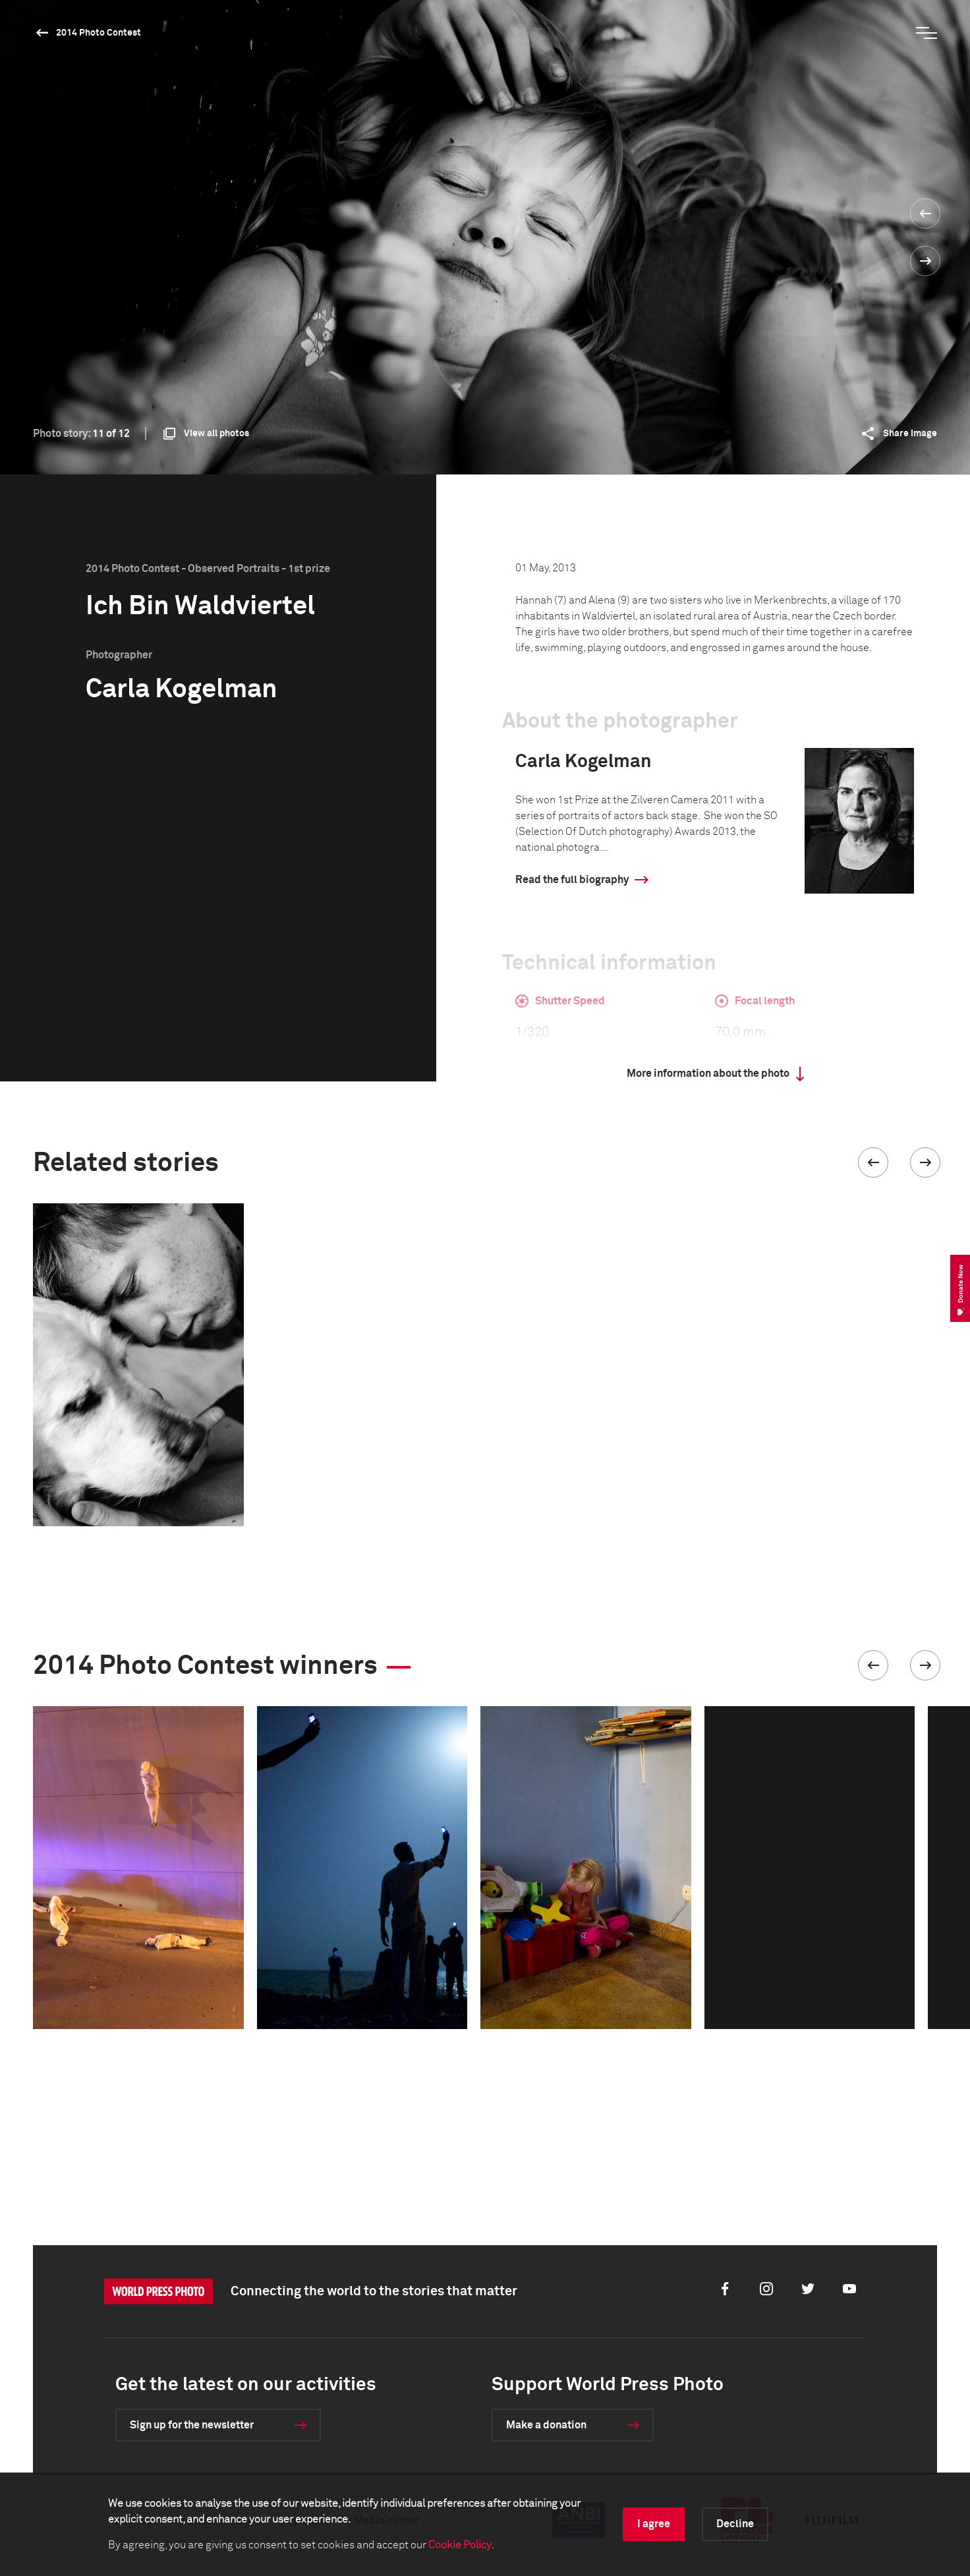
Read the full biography (572, 879)
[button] (873, 1162)
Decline (735, 2524)
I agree (653, 2524)
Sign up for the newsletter (192, 2425)
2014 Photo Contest (98, 33)
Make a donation (546, 2425)
